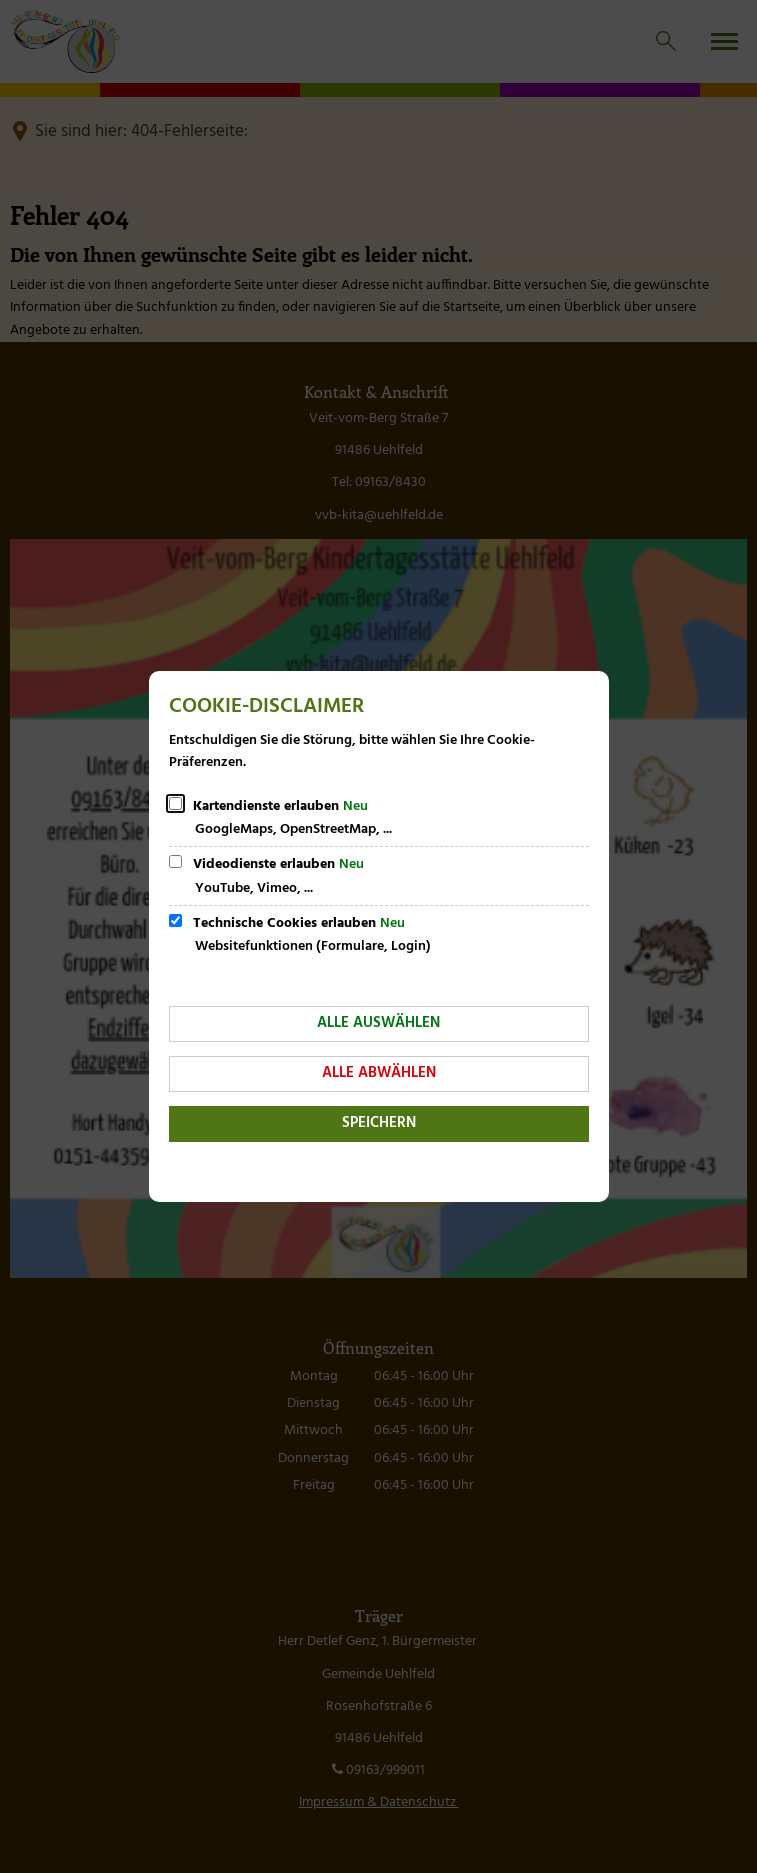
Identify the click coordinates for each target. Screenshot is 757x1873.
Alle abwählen (379, 1073)
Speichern (379, 1123)
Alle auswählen (378, 1023)
